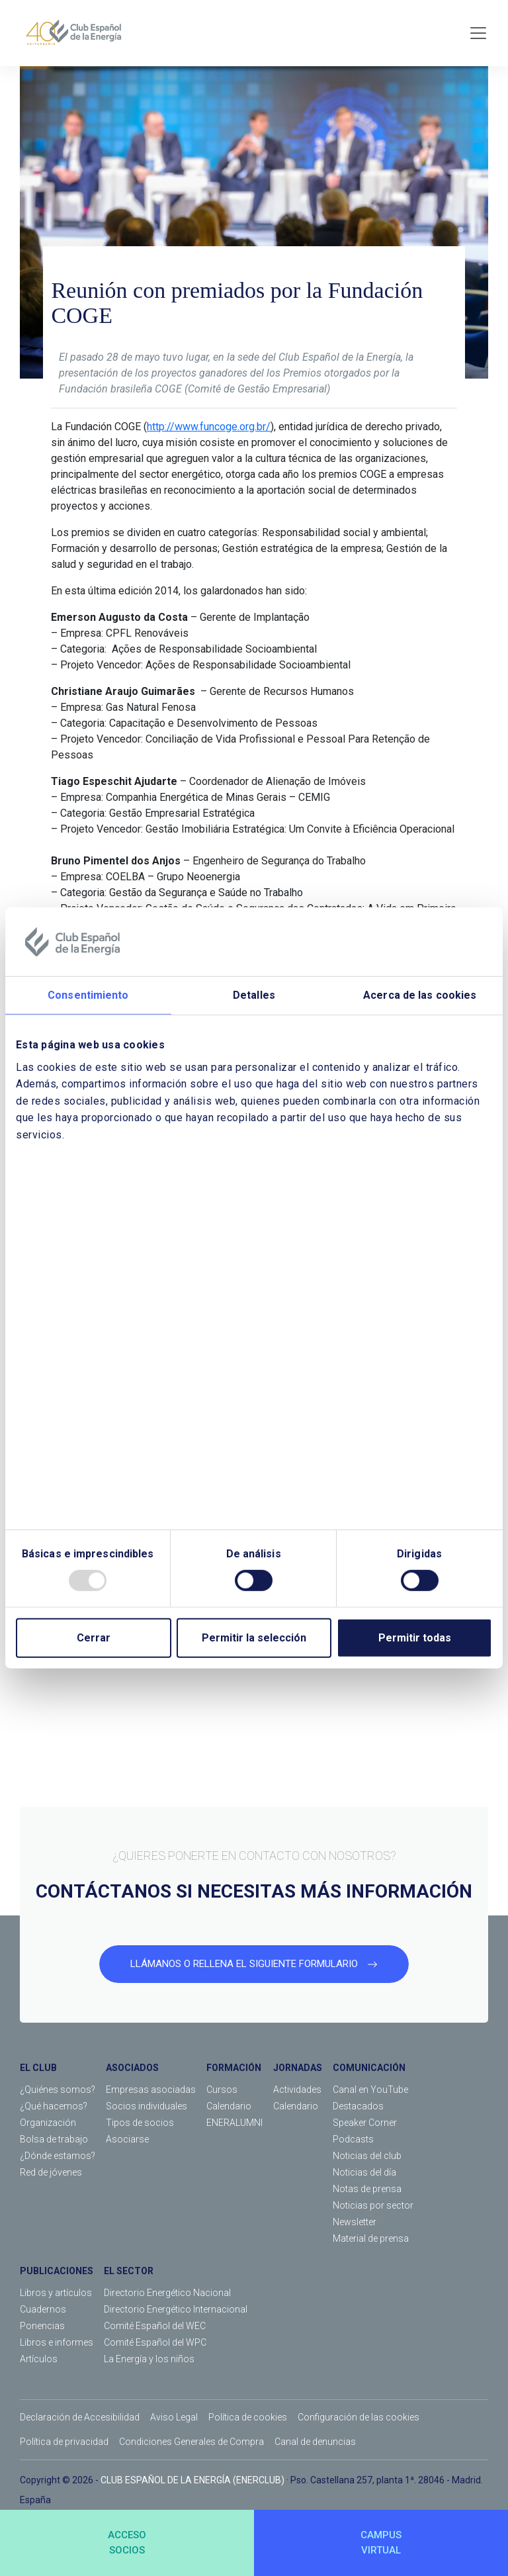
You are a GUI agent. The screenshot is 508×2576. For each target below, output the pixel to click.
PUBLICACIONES (56, 2271)
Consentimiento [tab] (88, 995)
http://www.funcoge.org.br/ (209, 426)
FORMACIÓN (233, 2067)
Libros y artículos (56, 2292)
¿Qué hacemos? (53, 2106)
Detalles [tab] (254, 995)
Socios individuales (146, 2106)
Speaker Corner (365, 2122)
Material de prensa (371, 2238)
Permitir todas (414, 1638)
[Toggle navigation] (478, 33)
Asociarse (127, 2139)
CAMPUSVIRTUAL (381, 2542)
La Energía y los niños (149, 2359)
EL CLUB (38, 2067)
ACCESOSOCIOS (127, 2542)
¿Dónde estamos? (57, 2155)
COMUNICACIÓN (369, 2067)
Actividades (297, 2089)
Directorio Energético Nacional (167, 2292)
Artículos (39, 2359)
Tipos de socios (140, 2122)
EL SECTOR (128, 2271)
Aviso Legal (174, 2417)
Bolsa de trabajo (54, 2139)
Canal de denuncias (315, 2441)
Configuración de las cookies (358, 2417)
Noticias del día (364, 2172)
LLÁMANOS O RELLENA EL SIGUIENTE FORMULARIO (254, 1964)
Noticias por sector (373, 2205)
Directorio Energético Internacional (175, 2309)
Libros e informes (56, 2342)
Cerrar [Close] (93, 1638)
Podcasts (353, 2139)
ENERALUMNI (234, 2122)
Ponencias (42, 2326)
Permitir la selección (254, 1638)
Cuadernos (43, 2309)
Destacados (358, 2106)
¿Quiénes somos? (57, 2089)
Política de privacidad (64, 2441)
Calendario (228, 2106)
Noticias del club (367, 2155)
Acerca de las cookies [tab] (419, 995)
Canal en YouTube (370, 2089)
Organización (48, 2122)
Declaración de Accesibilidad (80, 2417)
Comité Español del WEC (155, 2326)
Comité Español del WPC (155, 2342)
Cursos (221, 2089)
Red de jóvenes (51, 2172)
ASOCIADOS (132, 2067)
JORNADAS (297, 2067)
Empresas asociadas (151, 2089)
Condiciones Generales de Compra (191, 2441)
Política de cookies (247, 2417)
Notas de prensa (367, 2189)
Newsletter (354, 2222)
